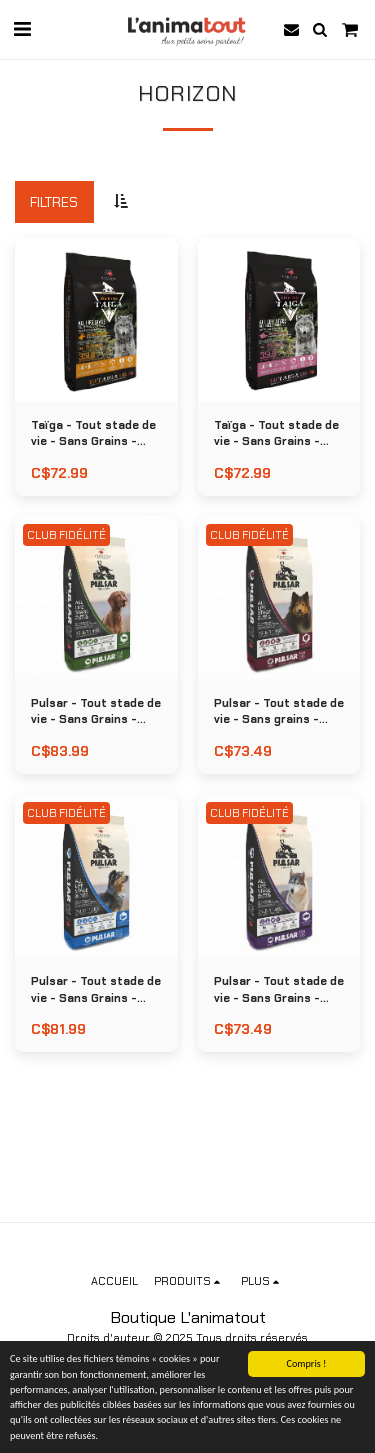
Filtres (54, 202)
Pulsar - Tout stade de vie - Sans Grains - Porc (279, 990)
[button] (22, 29)
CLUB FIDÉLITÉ (66, 535)
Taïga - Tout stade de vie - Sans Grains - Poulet (93, 434)
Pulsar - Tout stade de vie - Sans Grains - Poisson (96, 990)
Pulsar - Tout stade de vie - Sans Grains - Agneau (96, 712)
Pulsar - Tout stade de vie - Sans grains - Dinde (279, 712)
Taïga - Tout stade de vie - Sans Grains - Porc (276, 434)
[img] (96, 319)
